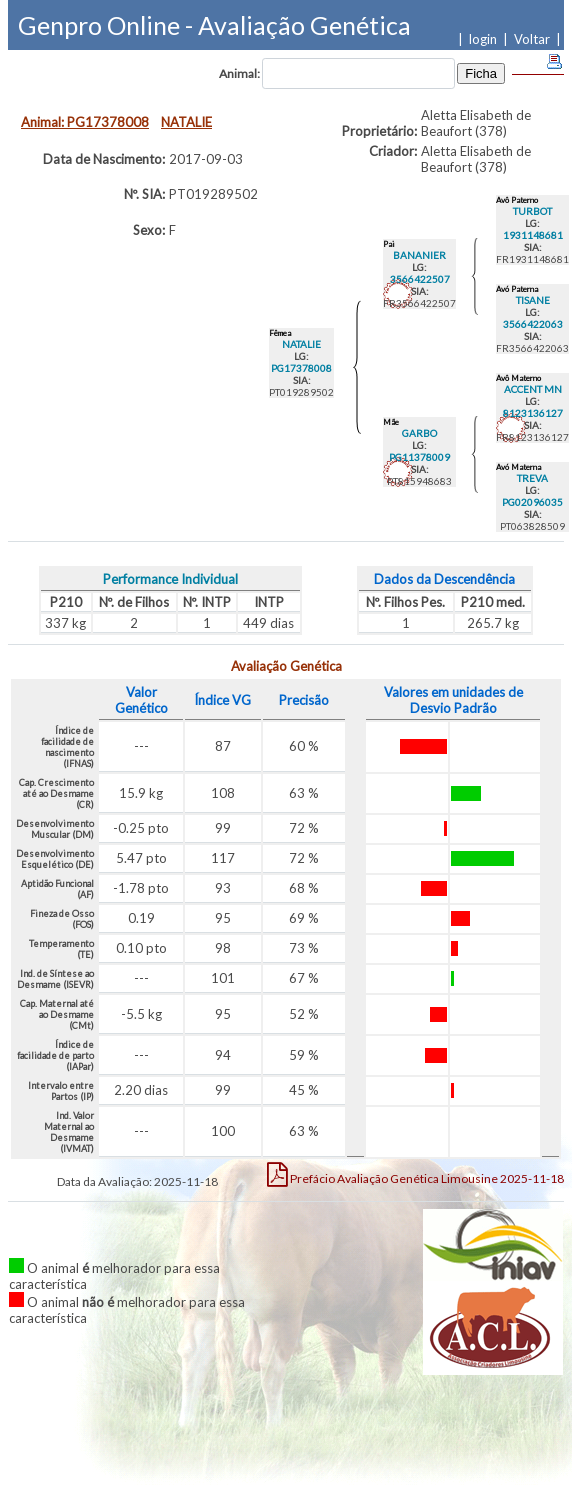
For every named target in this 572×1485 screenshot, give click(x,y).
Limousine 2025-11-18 (415, 1174)
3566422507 (420, 279)
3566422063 (533, 324)
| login (480, 39)
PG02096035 (532, 502)
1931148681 (533, 235)
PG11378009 (419, 457)
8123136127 (533, 413)
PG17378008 (301, 368)
